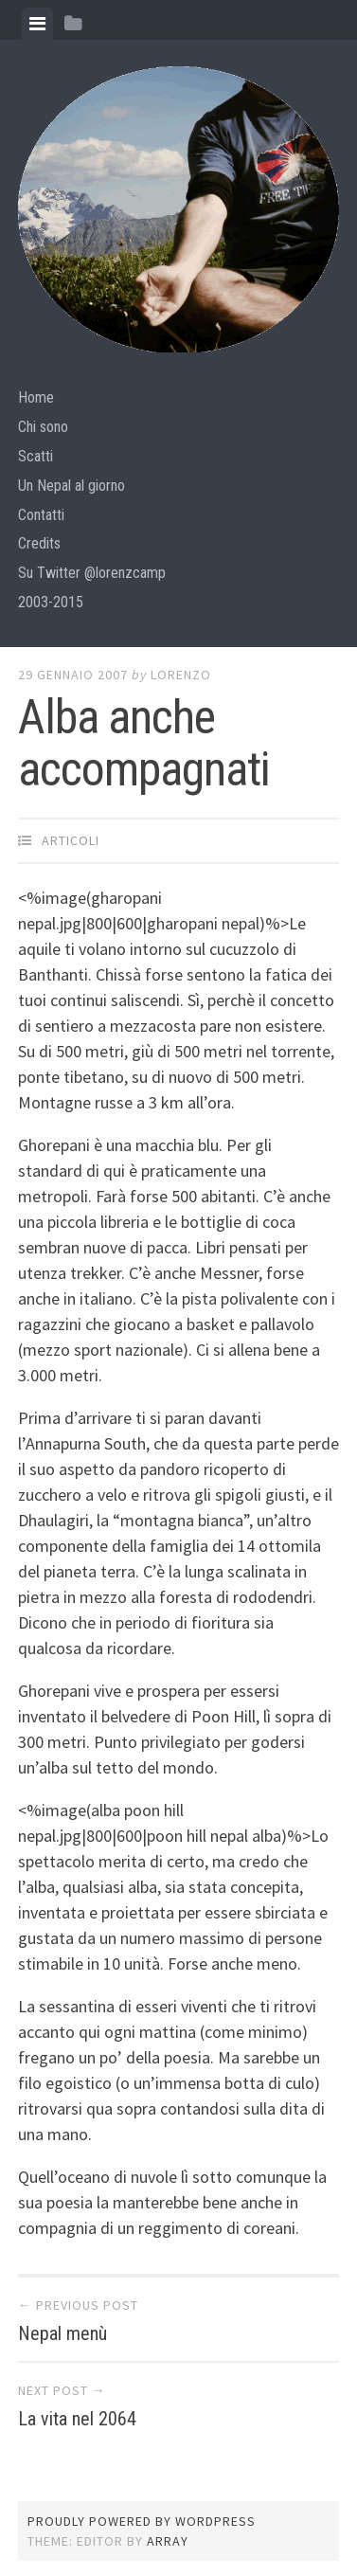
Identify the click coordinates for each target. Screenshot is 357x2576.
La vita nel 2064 (77, 2418)
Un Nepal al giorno (71, 486)
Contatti (41, 515)
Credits (39, 543)
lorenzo (181, 674)
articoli (70, 840)
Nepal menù (62, 2333)
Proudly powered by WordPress (141, 2521)
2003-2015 (50, 602)
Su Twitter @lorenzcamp (92, 573)
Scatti (35, 456)
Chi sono (43, 427)
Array (167, 2540)
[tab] (37, 24)
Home (36, 397)
